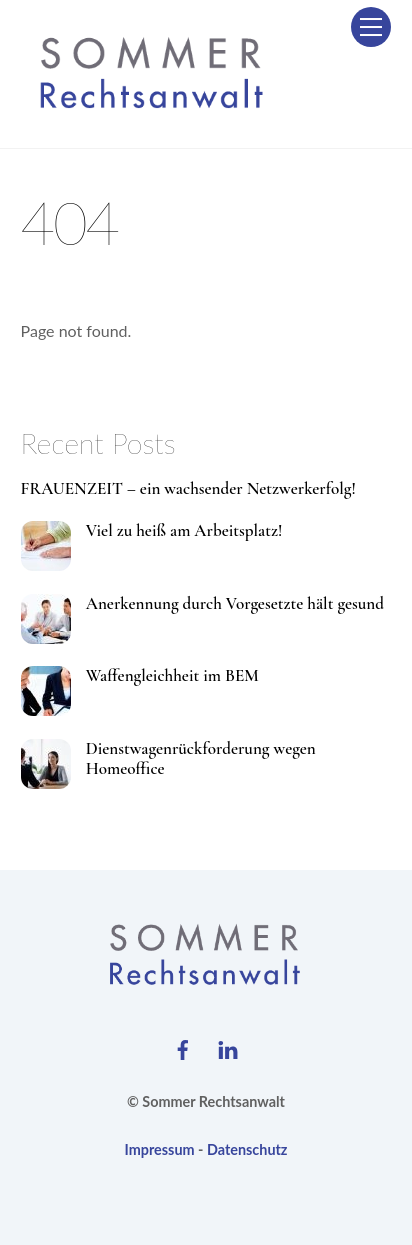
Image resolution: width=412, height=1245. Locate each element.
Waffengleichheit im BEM (172, 676)
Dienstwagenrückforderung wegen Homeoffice (201, 759)
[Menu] (371, 27)
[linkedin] (228, 1045)
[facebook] (183, 1045)
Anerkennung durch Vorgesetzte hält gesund (235, 604)
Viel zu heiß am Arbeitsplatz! (184, 531)
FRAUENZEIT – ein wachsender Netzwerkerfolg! (188, 489)
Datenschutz (247, 1149)
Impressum (160, 1149)
